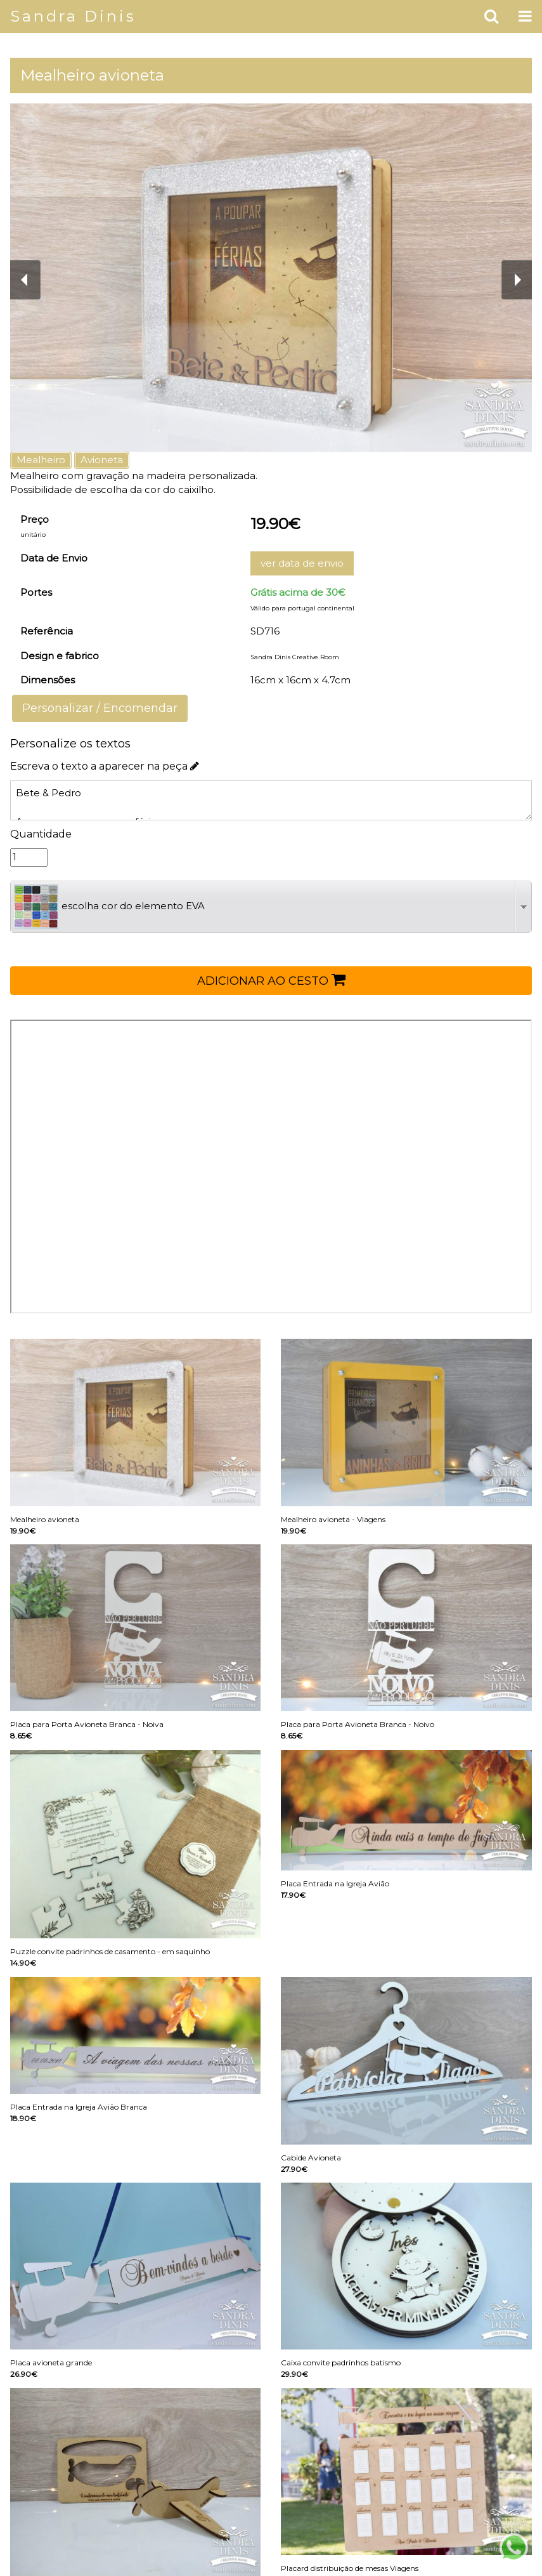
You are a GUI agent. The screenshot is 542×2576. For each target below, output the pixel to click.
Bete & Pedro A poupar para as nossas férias (271, 800)
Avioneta (102, 460)
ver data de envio (302, 563)
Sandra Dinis (73, 16)
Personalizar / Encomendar (99, 708)
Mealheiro (40, 460)
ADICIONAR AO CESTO (271, 979)
